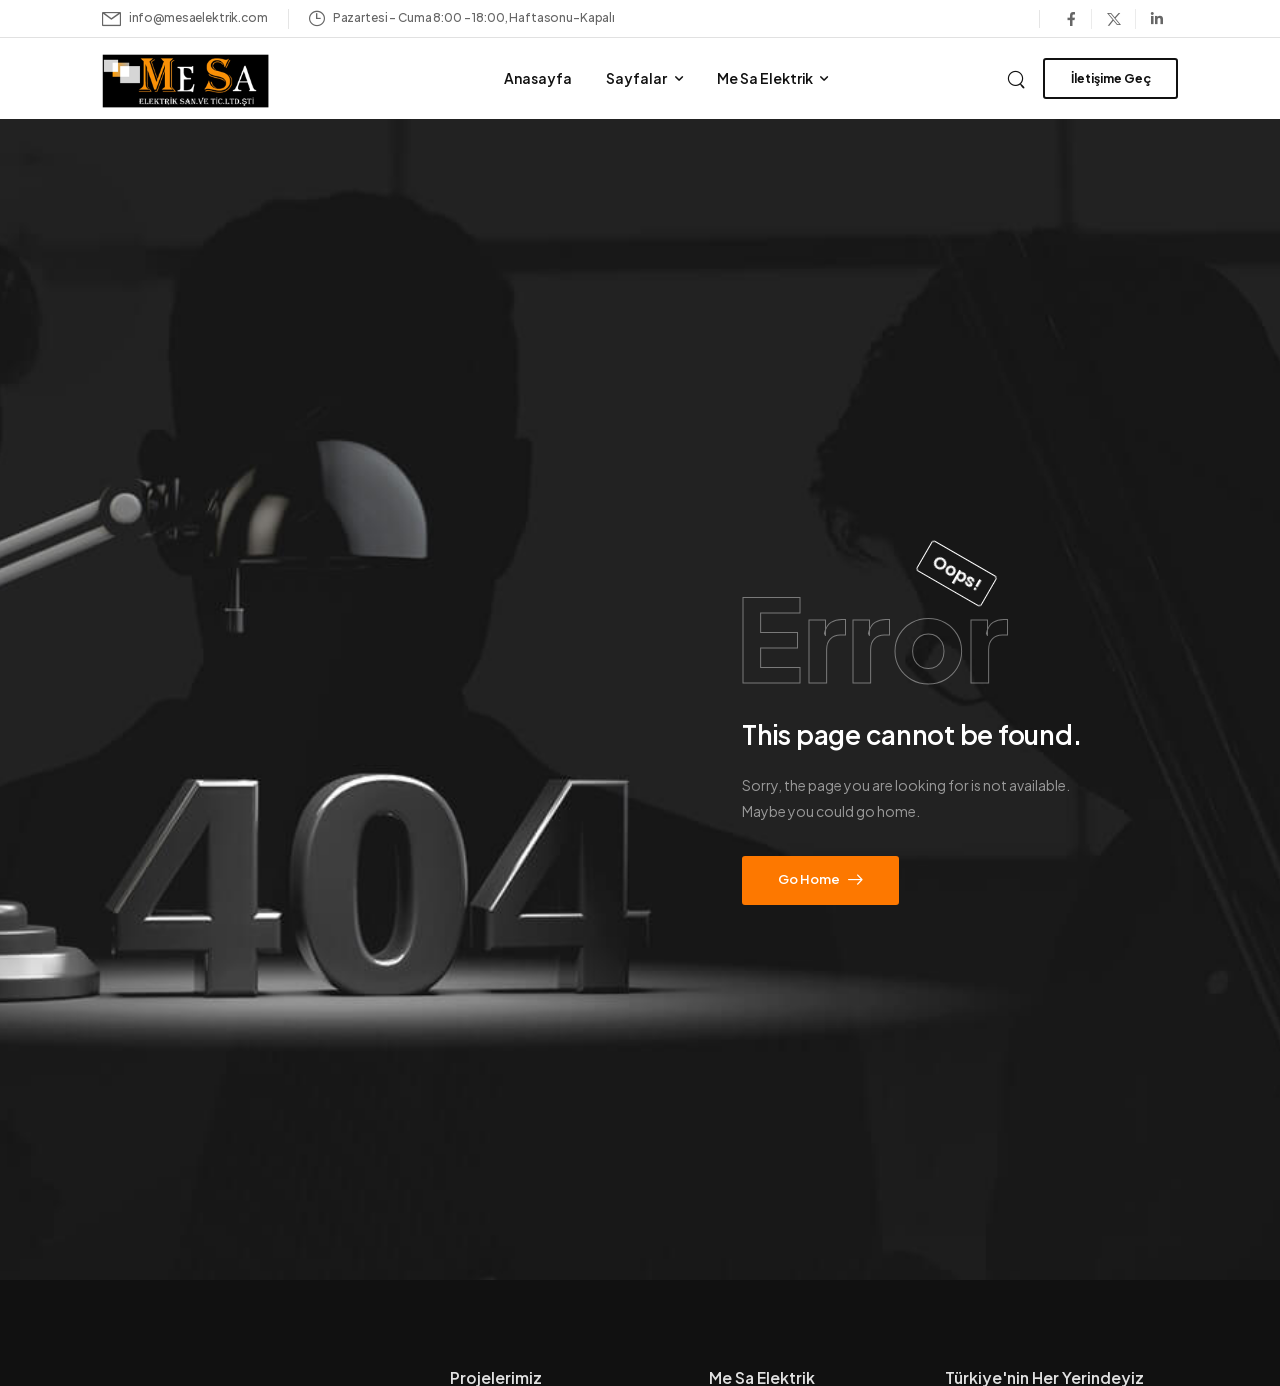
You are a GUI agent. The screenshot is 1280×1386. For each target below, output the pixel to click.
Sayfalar (636, 78)
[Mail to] (185, 18)
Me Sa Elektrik (765, 78)
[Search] (1018, 77)
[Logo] (213, 81)
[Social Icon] (1071, 19)
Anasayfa (538, 78)
